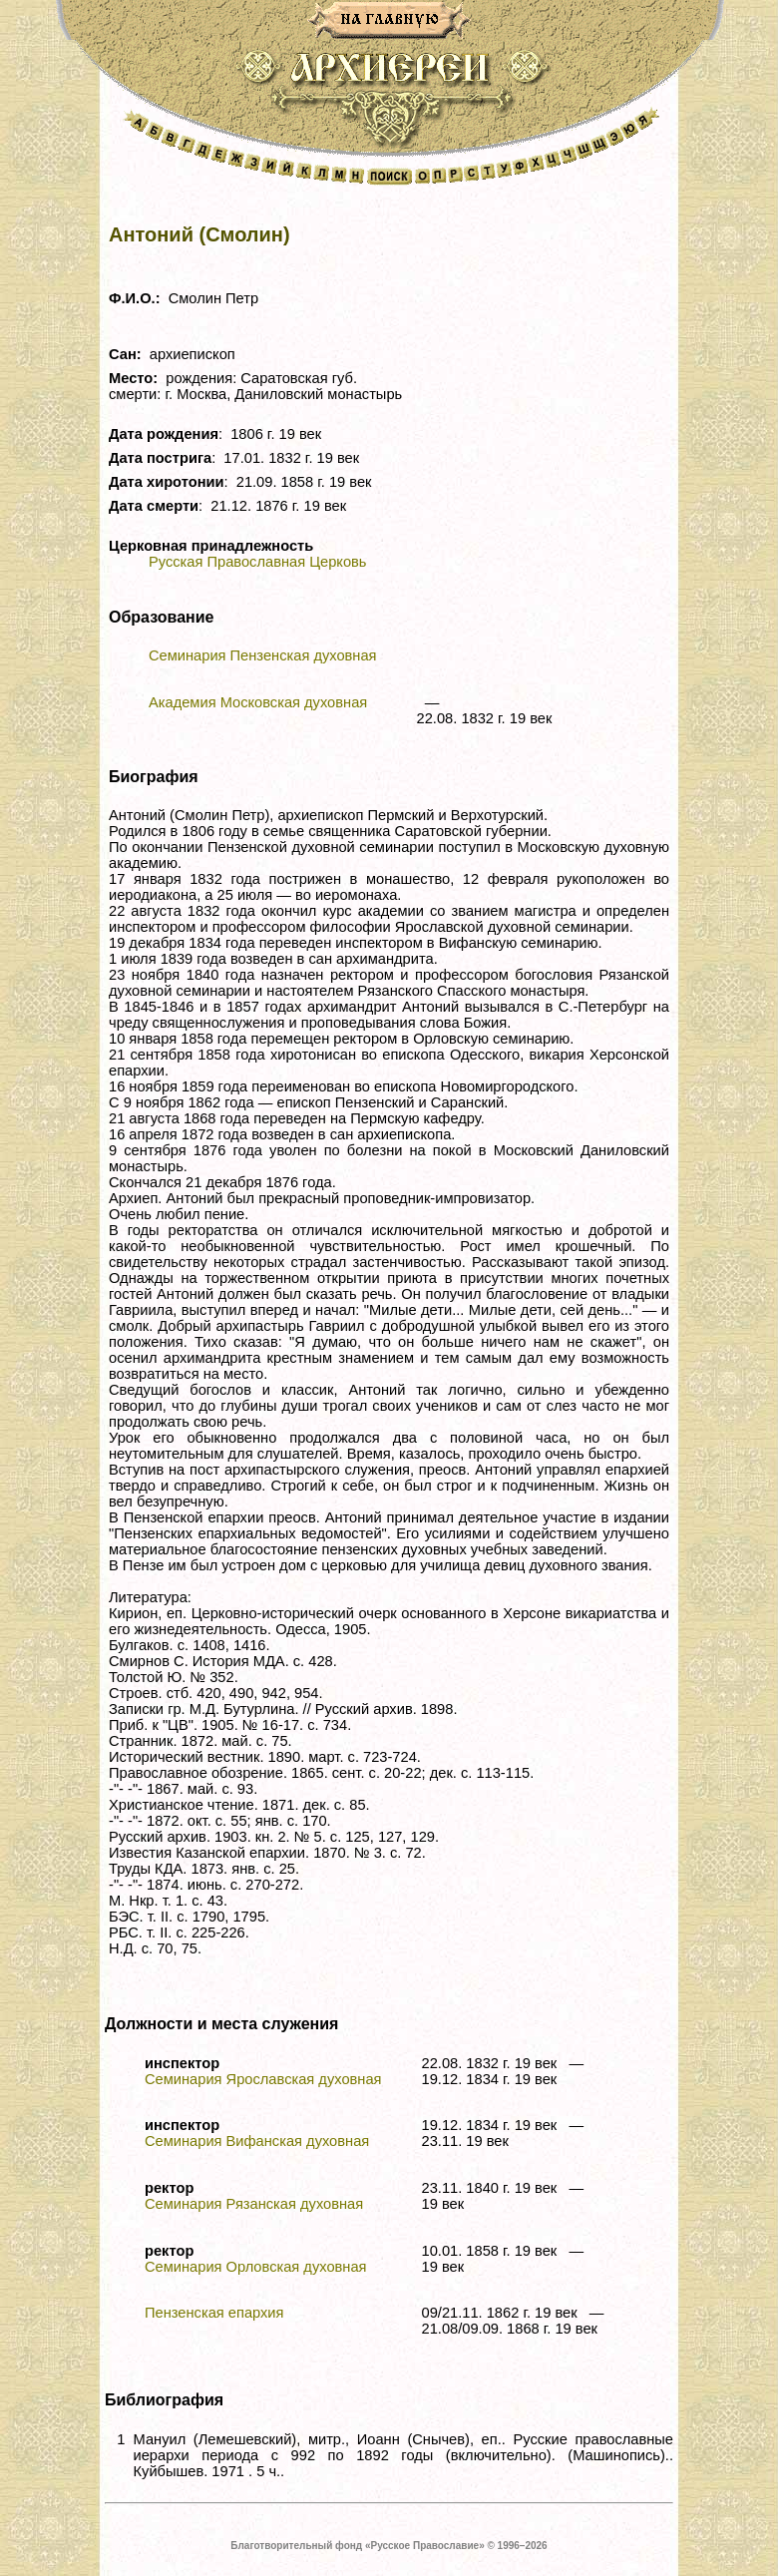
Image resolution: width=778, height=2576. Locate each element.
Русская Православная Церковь (257, 562)
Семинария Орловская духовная (256, 2267)
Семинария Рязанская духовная (254, 2204)
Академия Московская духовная (258, 702)
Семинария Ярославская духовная (263, 2079)
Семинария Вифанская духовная (257, 2141)
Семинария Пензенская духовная (263, 655)
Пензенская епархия (214, 2313)
